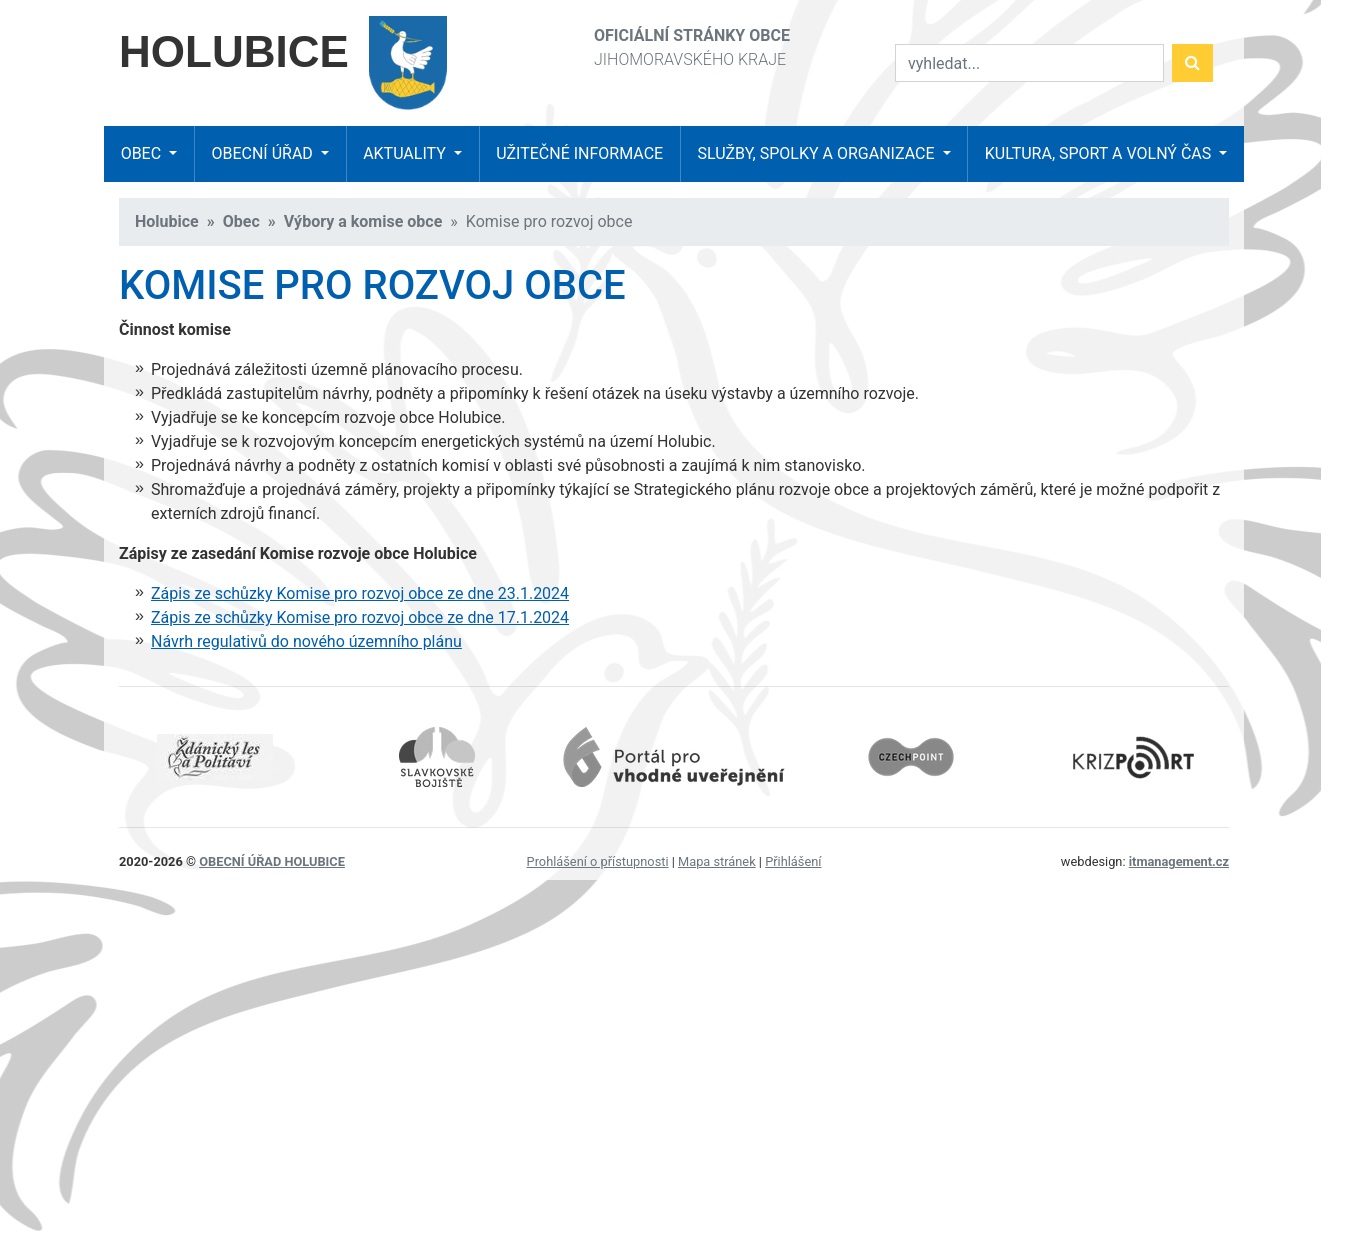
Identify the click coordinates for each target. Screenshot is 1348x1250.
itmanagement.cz (1179, 861)
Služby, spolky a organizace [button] (817, 153)
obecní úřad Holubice (272, 861)
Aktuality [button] (406, 153)
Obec (241, 221)
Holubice (167, 221)
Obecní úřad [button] (263, 153)
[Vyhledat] (1029, 63)
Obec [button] (143, 153)
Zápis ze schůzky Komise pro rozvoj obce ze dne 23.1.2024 (360, 593)
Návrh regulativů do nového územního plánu (306, 641)
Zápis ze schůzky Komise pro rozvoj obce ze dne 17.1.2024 (360, 617)
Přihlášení (793, 861)
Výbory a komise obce (363, 221)
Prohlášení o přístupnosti (598, 861)
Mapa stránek (717, 861)
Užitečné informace (579, 153)
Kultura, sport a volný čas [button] (1100, 153)
